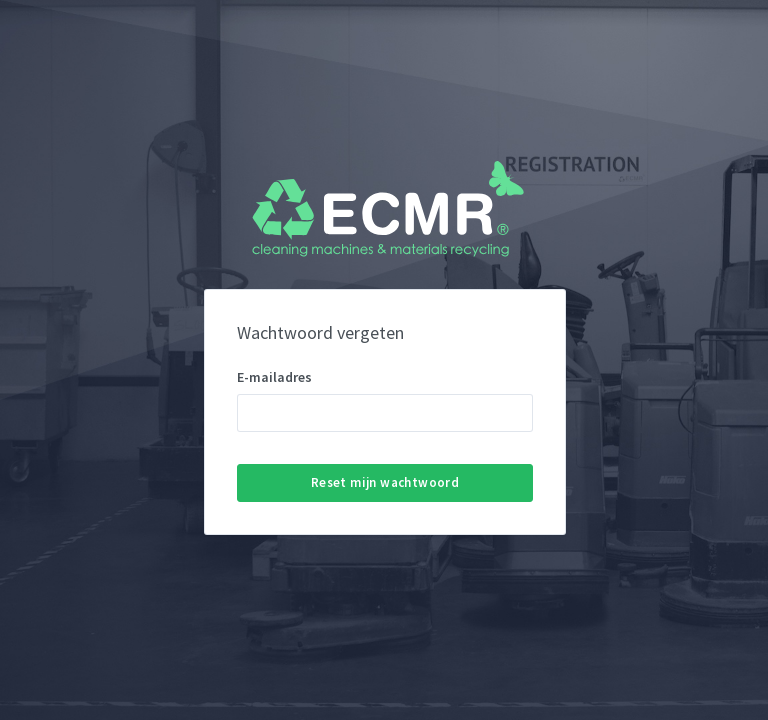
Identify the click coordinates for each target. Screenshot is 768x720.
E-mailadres (274, 377)
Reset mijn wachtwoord (385, 482)
